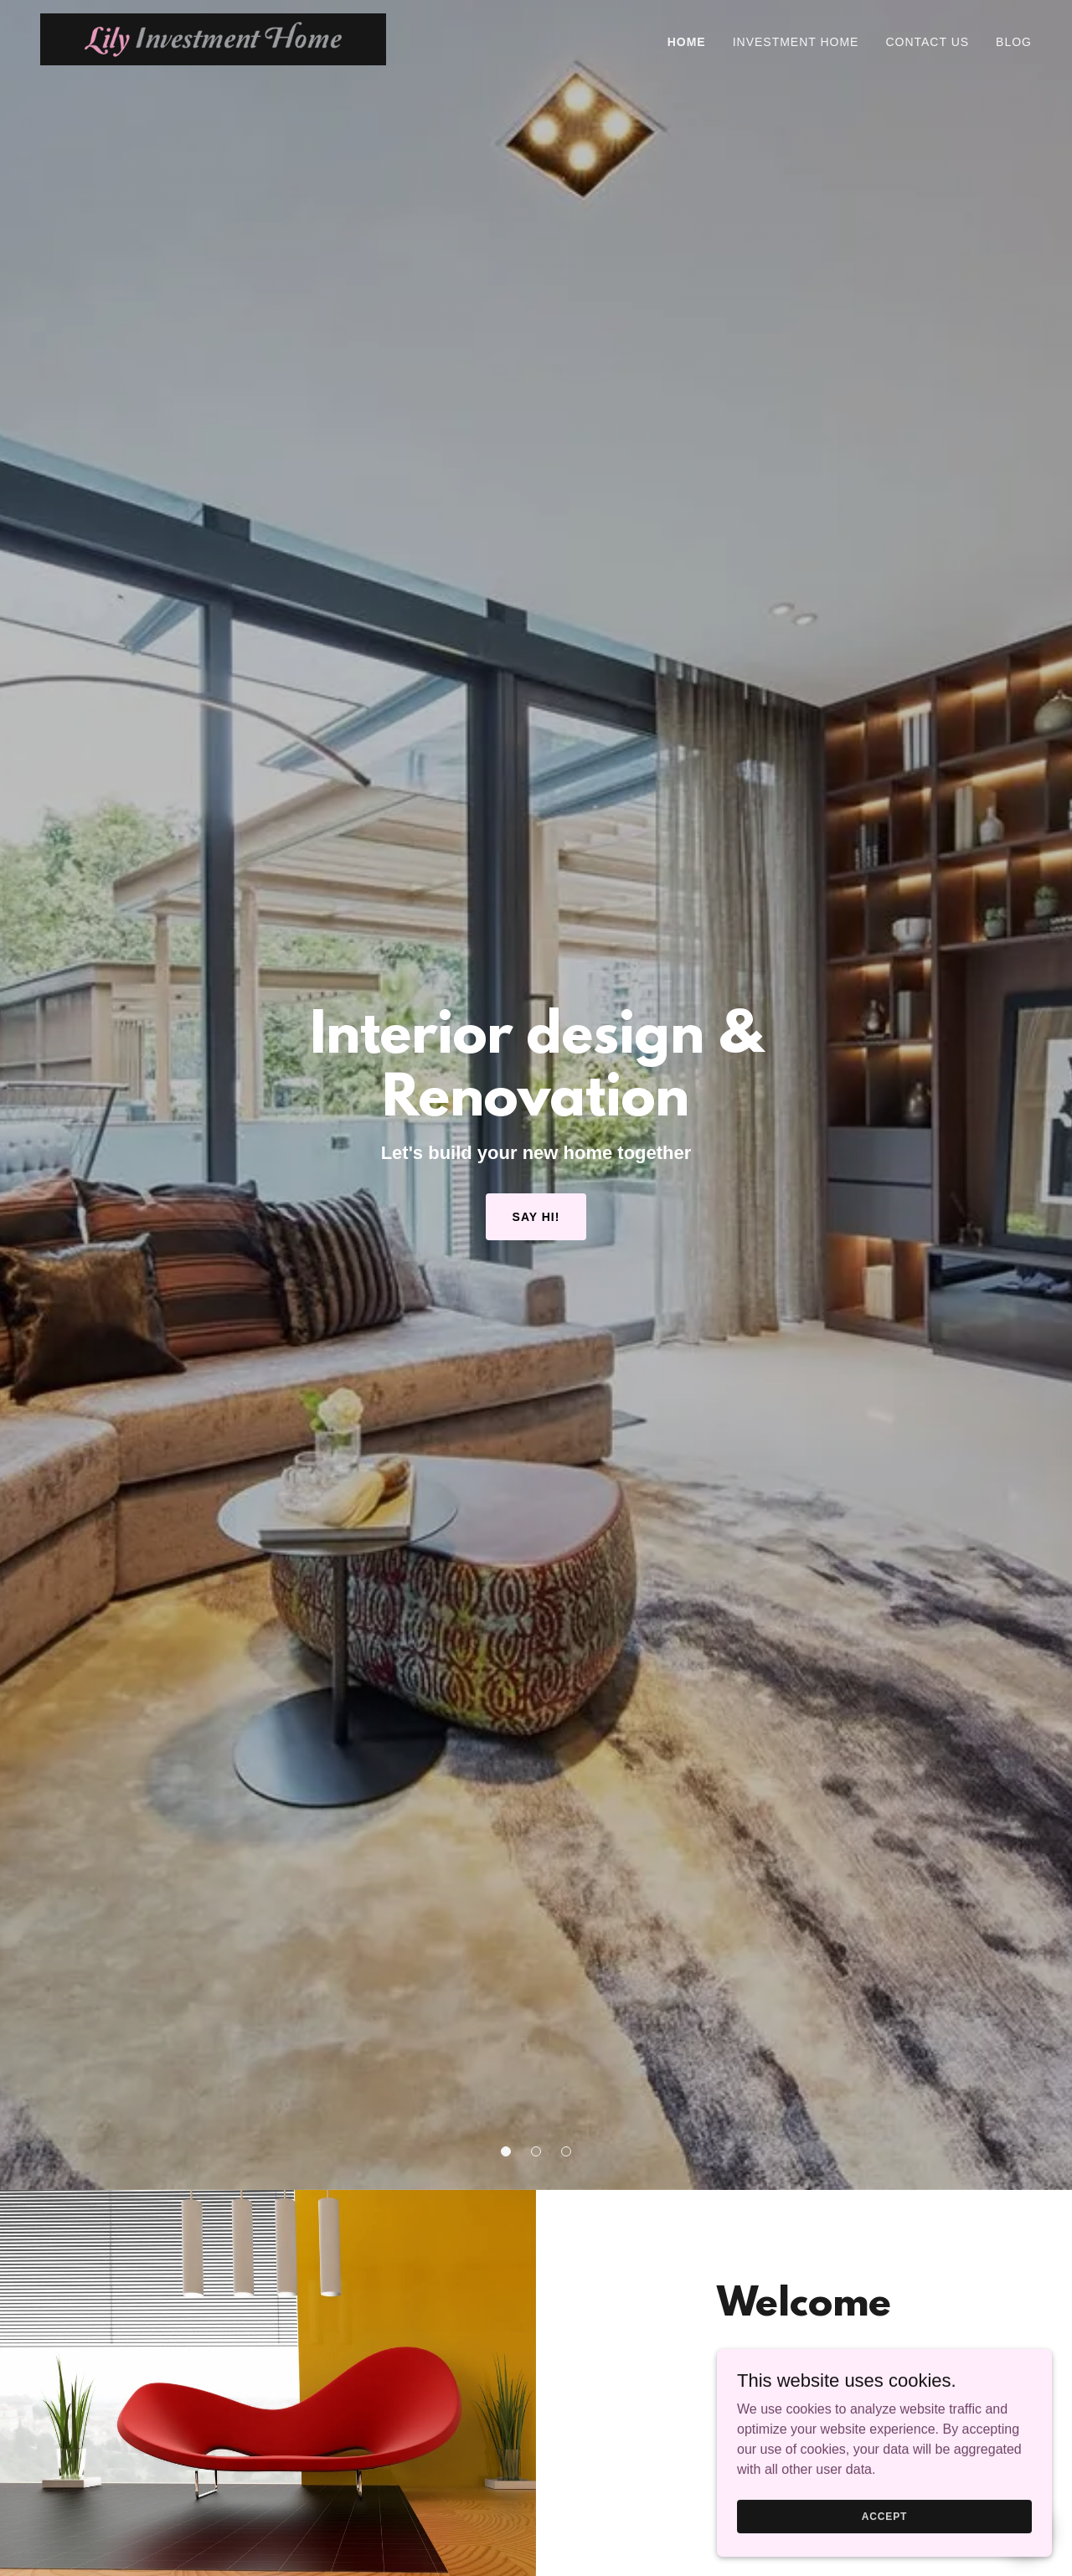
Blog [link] (1014, 42)
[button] (506, 2151)
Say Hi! (536, 1217)
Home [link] (686, 42)
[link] (213, 38)
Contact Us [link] (927, 42)
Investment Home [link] (796, 42)
